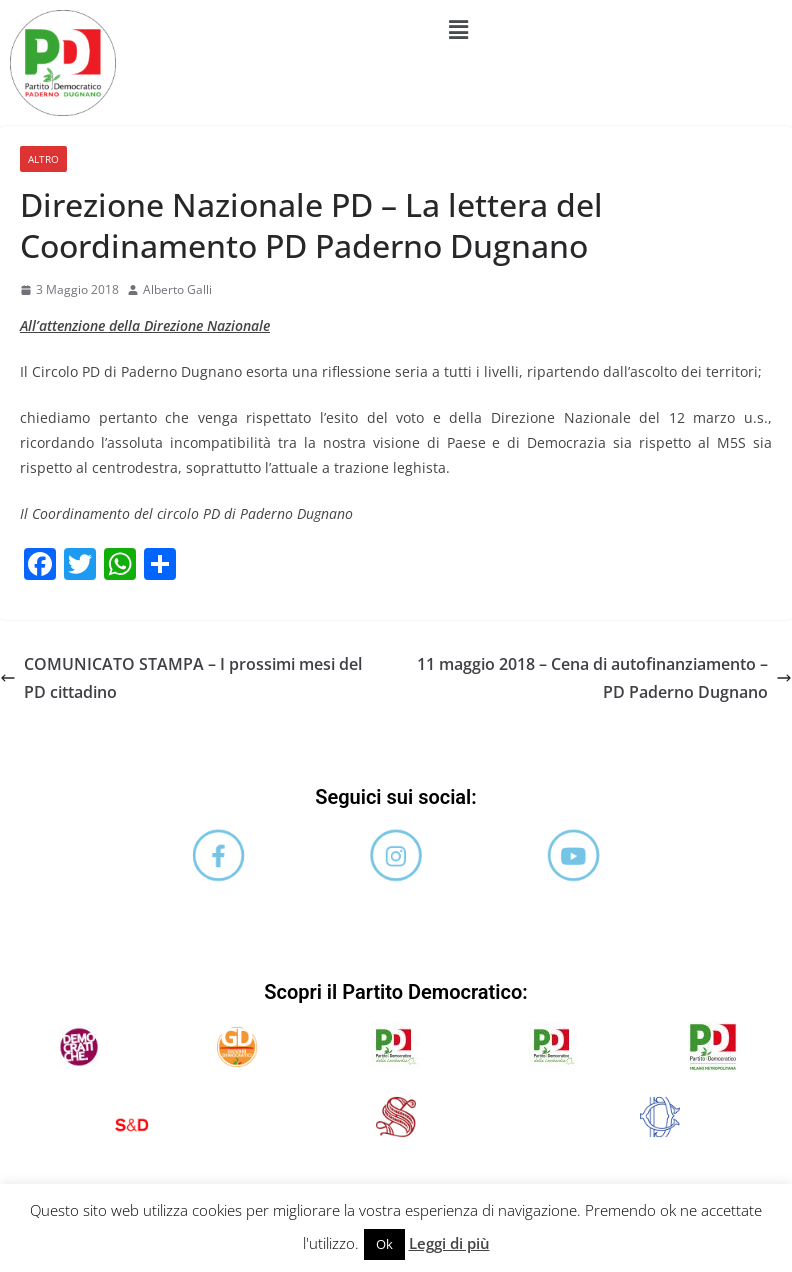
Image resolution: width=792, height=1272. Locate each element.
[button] (459, 29)
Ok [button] (384, 1244)
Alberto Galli (177, 289)
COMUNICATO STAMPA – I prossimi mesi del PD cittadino (181, 678)
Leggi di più (449, 1243)
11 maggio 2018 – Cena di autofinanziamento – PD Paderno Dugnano (604, 678)
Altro (43, 159)
